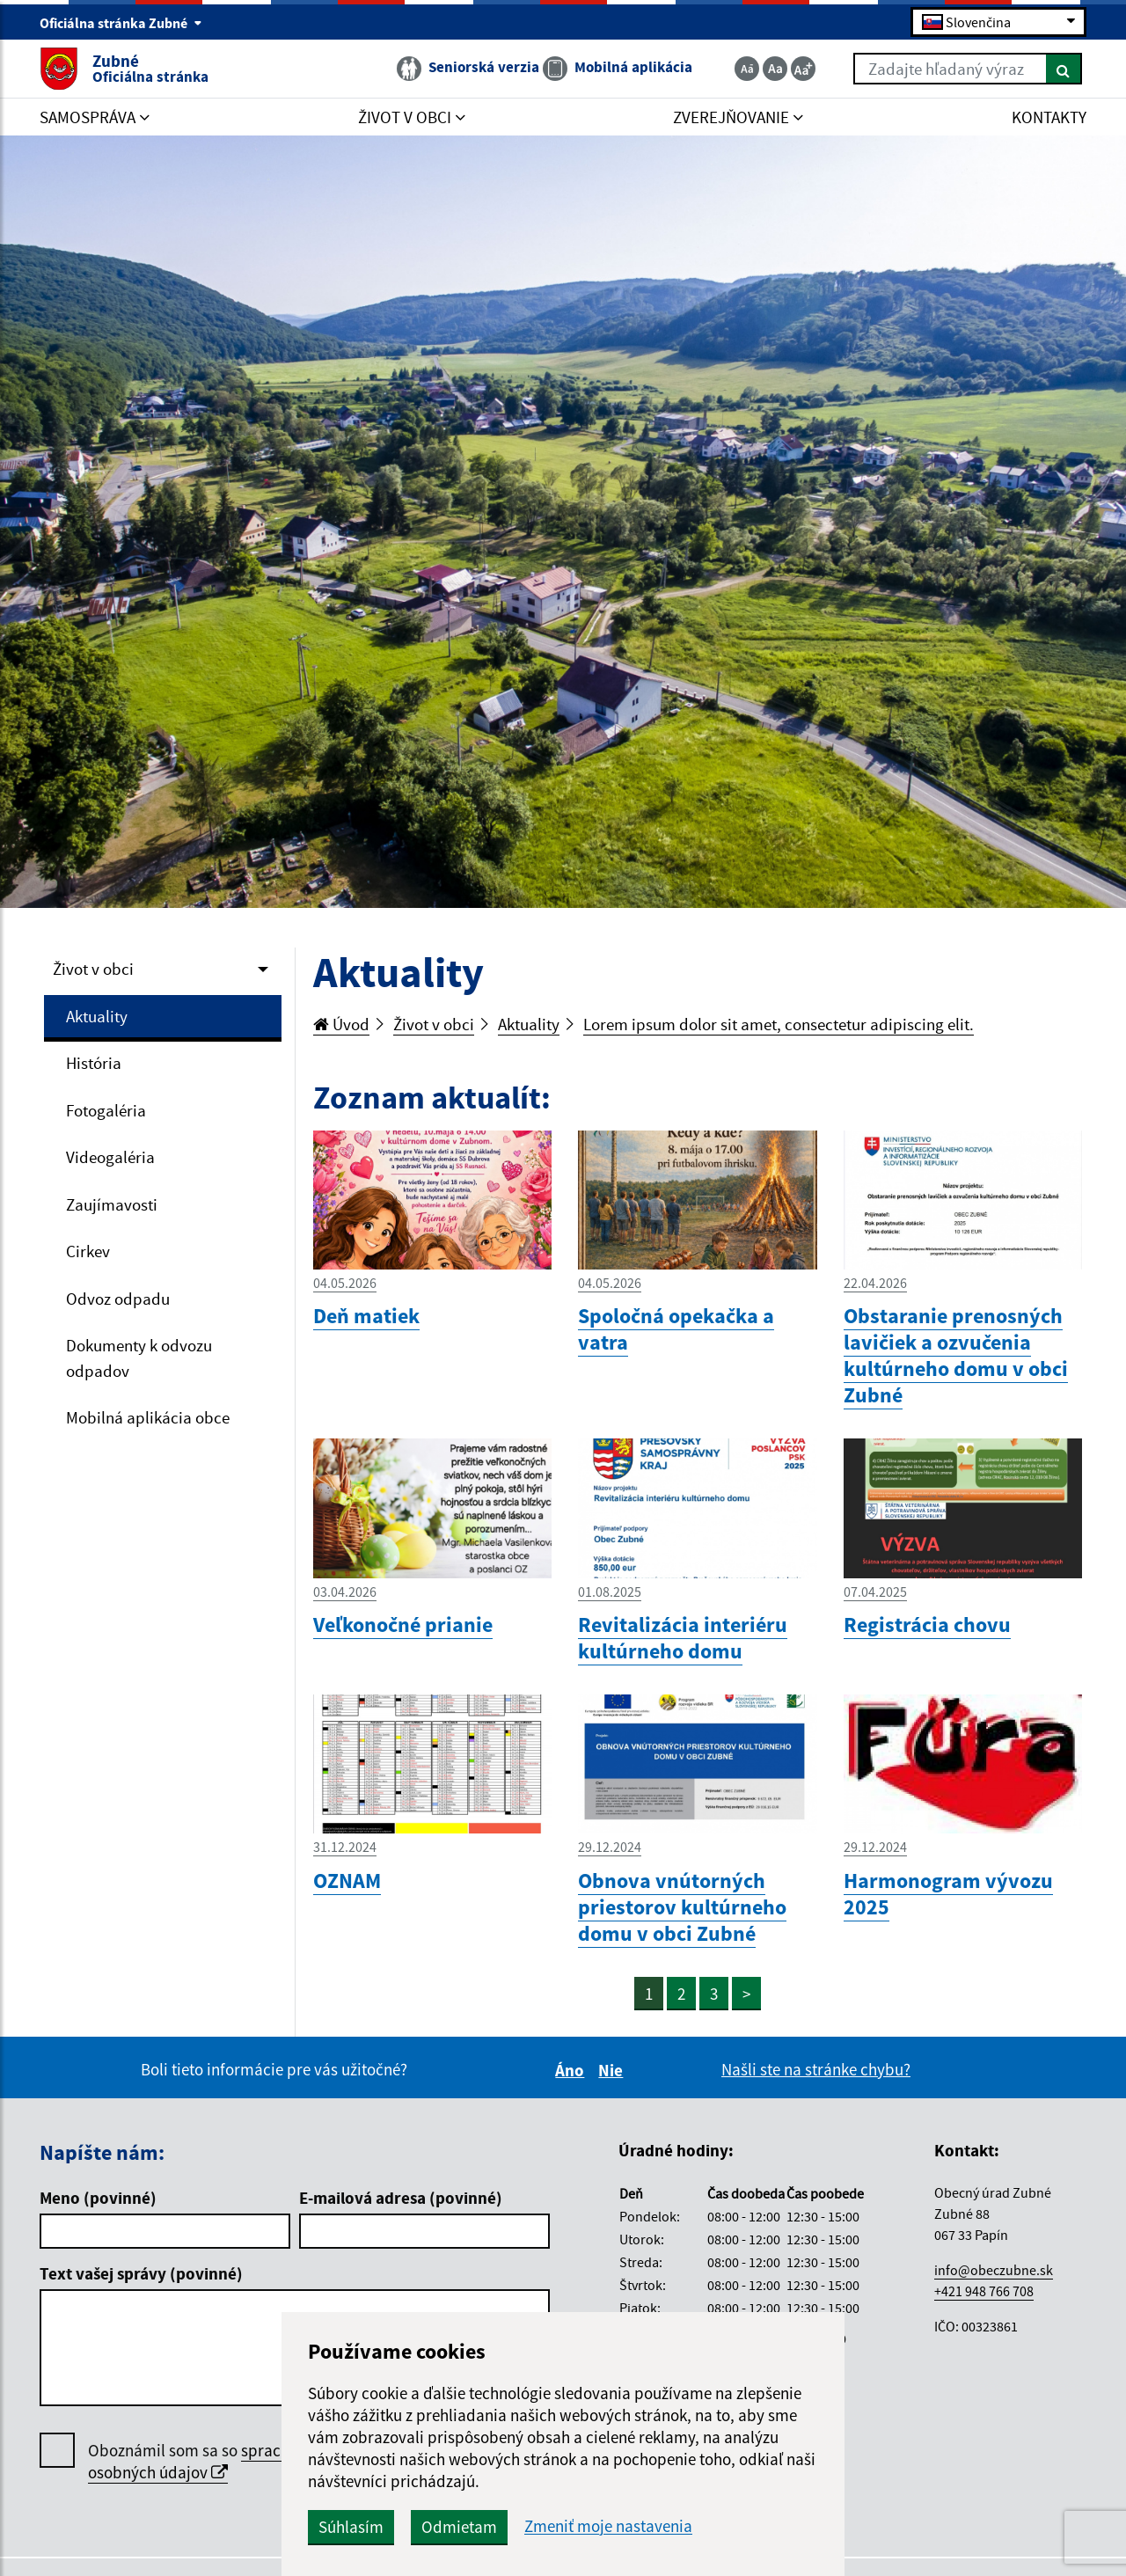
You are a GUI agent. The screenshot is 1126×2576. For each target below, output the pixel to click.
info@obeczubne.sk (993, 2270)
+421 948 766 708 (984, 2291)
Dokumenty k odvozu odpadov (139, 1358)
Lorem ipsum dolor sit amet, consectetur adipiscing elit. (778, 1024)
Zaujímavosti (111, 1204)
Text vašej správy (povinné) (141, 2273)
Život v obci (93, 968)
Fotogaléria (106, 1110)
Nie (613, 2070)
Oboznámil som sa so (210, 2462)
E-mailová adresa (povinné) (400, 2197)
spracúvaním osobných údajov (210, 2461)
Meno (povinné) (98, 2197)
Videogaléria (110, 1156)
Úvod (341, 1024)
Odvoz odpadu (118, 1298)
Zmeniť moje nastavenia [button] (608, 2526)
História (93, 1062)
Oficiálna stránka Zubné (121, 23)
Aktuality (97, 1016)
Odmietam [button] (459, 2526)
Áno (572, 2070)
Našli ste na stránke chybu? (815, 2069)
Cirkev (88, 1251)
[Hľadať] (1064, 68)
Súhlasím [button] (351, 2526)
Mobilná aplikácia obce (148, 1417)
